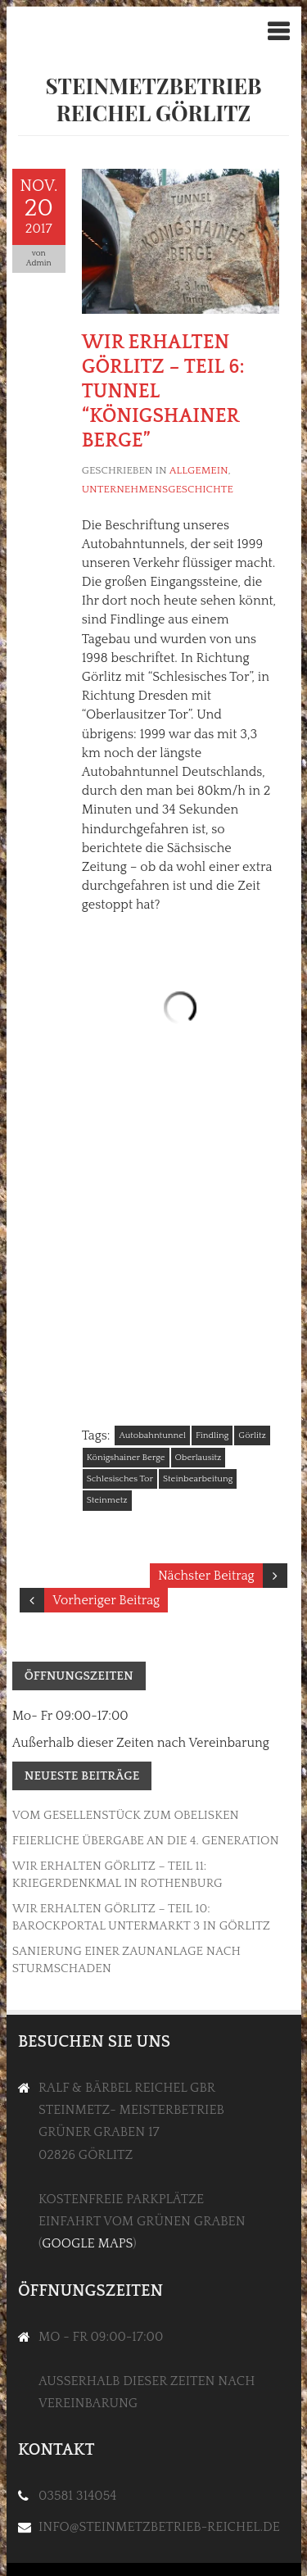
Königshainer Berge (126, 1458)
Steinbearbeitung (198, 1479)
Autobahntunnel (152, 1435)
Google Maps (87, 2243)
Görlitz (252, 1435)
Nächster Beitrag (206, 1575)
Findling (212, 1435)
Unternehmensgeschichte (157, 489)
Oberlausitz (198, 1458)
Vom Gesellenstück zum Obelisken (125, 1815)
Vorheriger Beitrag (106, 1600)
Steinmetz (107, 1500)
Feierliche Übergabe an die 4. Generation (145, 1841)
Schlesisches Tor (120, 1479)
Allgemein (198, 470)
